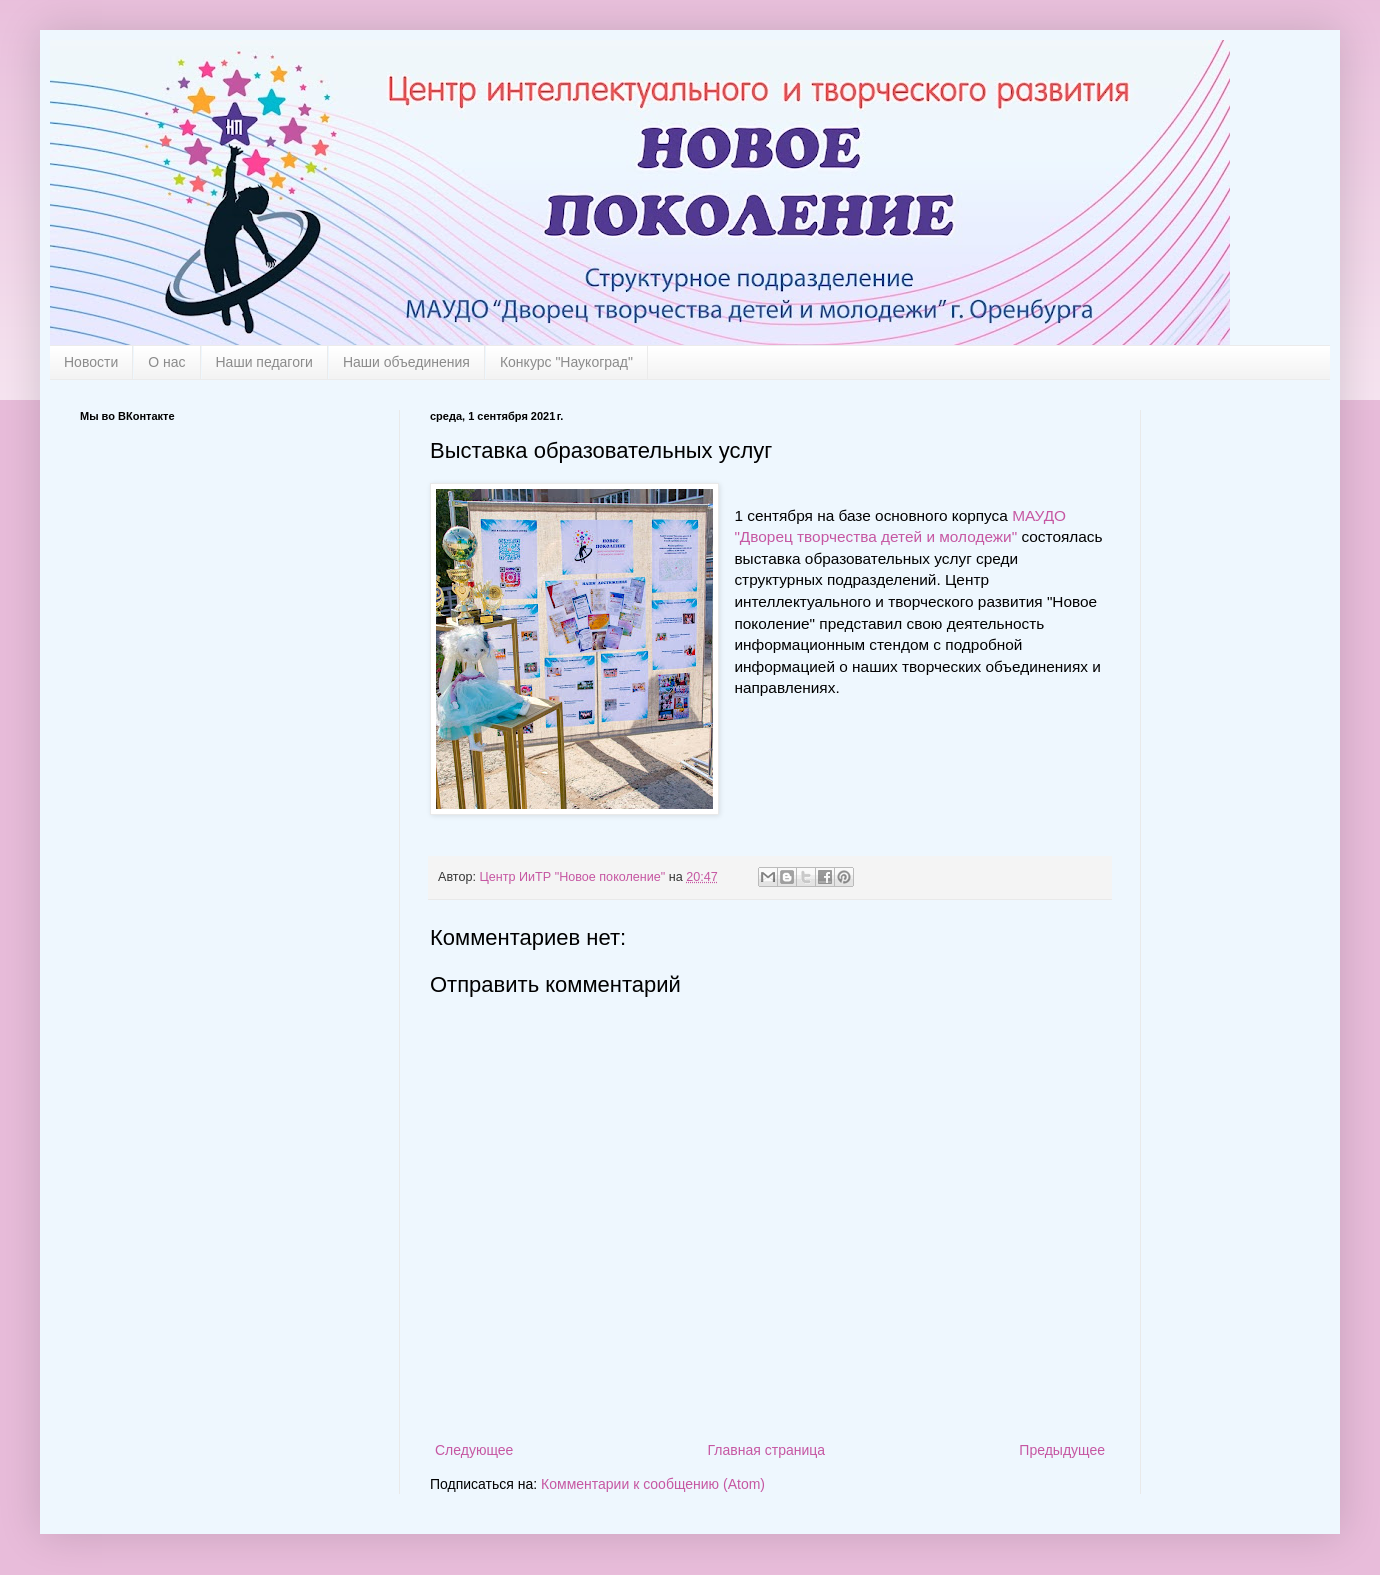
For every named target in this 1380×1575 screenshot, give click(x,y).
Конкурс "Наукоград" (566, 362)
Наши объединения (406, 362)
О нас (166, 362)
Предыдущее (1062, 1450)
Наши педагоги (264, 362)
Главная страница (767, 1450)
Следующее (474, 1450)
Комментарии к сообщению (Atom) (653, 1484)
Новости (91, 362)
